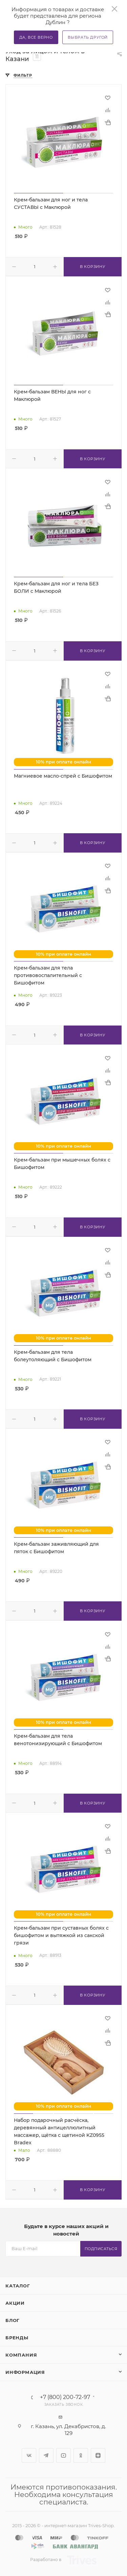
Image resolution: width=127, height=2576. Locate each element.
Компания (21, 2355)
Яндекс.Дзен (98, 2455)
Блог (12, 2320)
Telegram (46, 2455)
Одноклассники (80, 2455)
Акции (15, 2303)
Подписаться (101, 2248)
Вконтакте (29, 2455)
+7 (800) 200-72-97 (65, 2397)
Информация (25, 2372)
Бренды (16, 2337)
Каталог (17, 2285)
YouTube (63, 2455)
